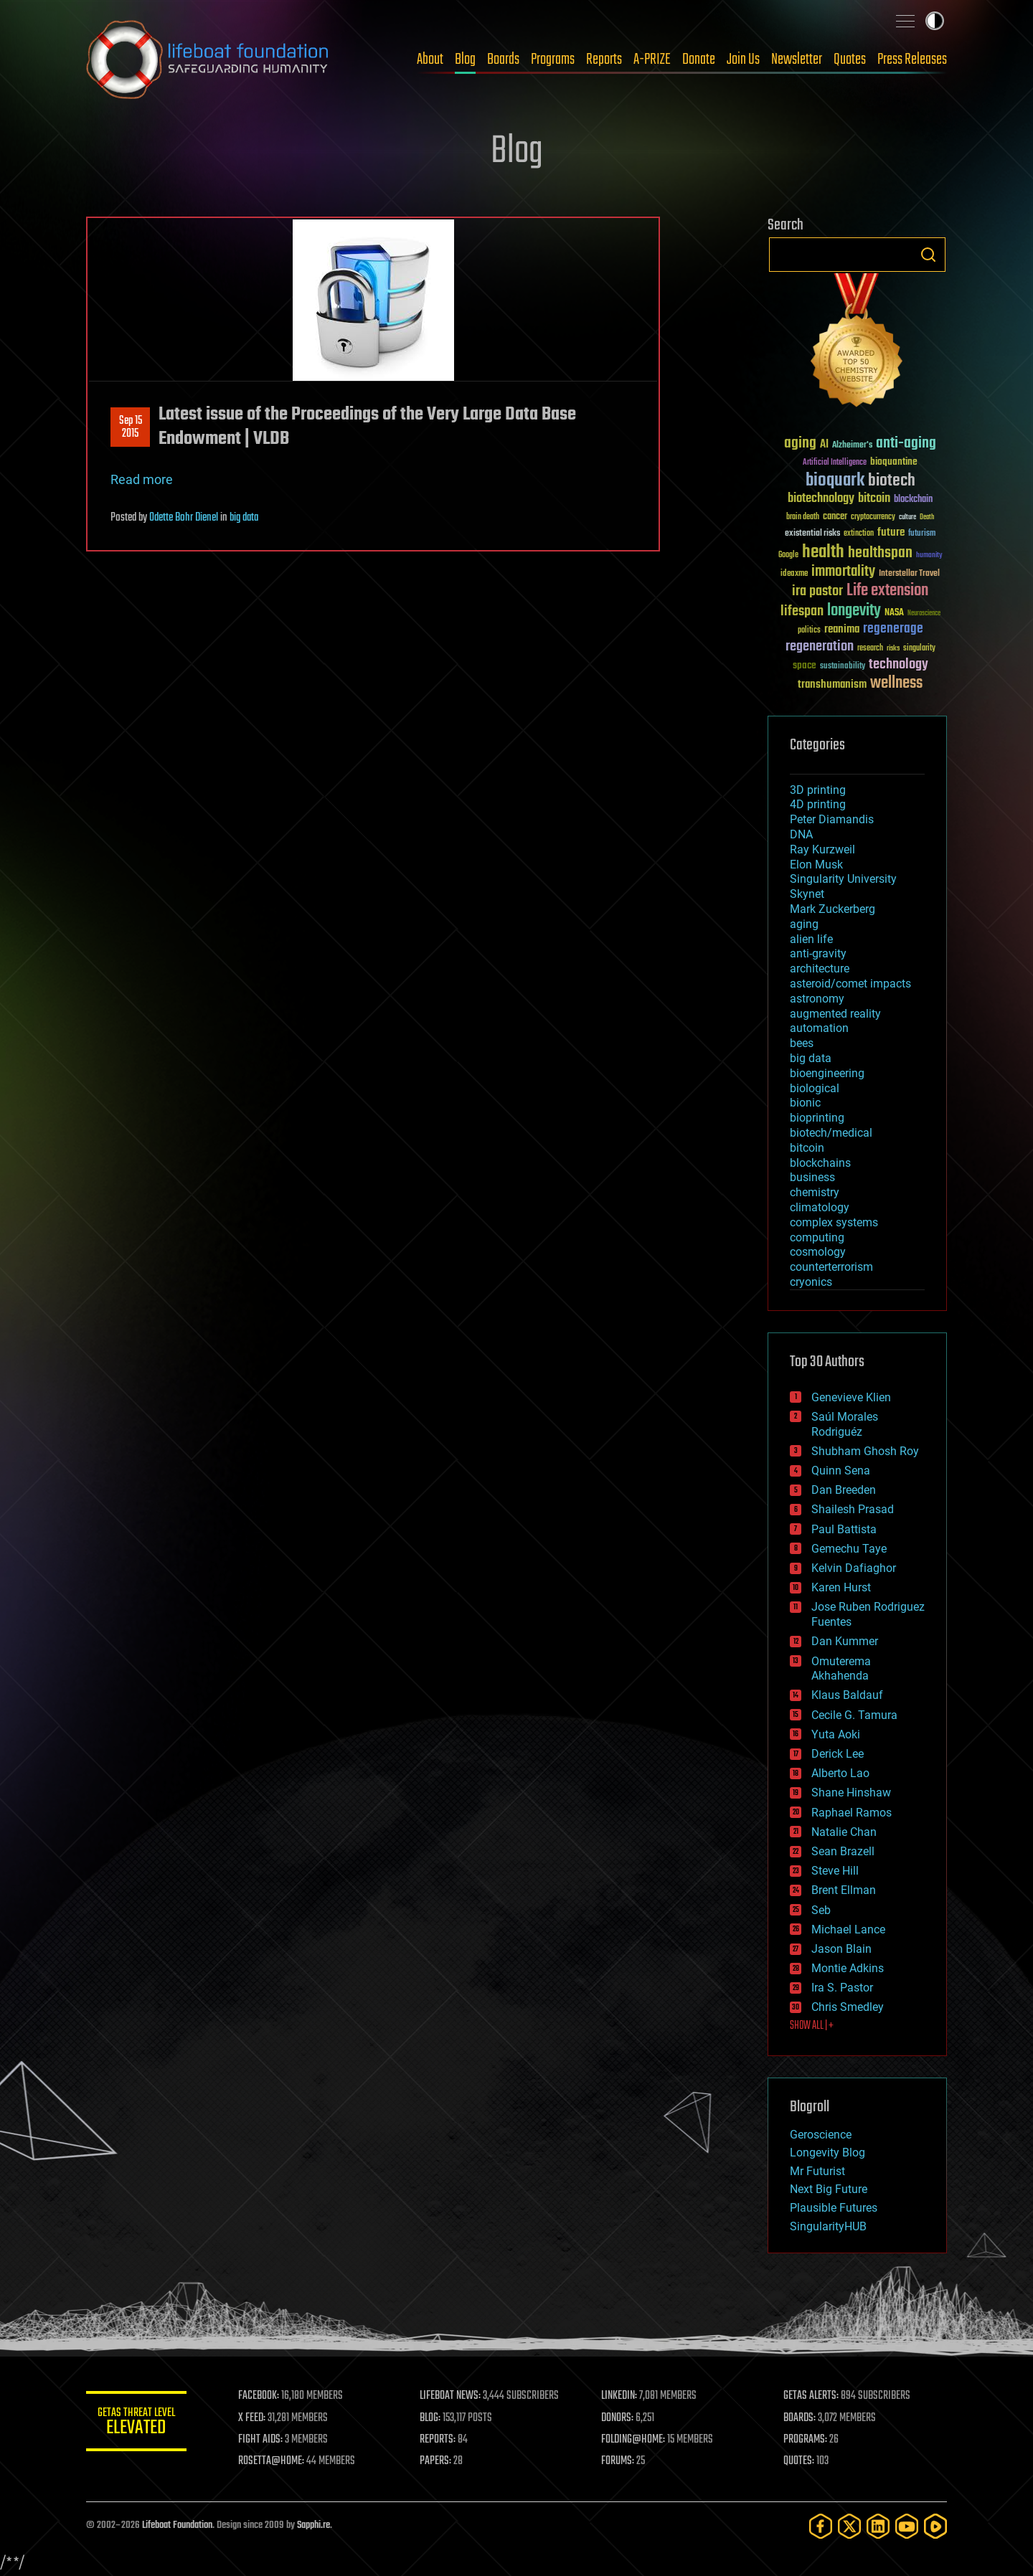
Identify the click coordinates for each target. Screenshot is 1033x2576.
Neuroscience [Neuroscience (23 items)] (923, 614)
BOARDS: (799, 2418)
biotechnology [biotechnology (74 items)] (821, 498)
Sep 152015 (130, 427)
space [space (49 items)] (804, 665)
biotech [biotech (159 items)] (891, 481)
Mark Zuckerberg (832, 909)
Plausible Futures (833, 2208)
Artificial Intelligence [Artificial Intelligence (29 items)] (835, 463)
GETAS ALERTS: (811, 2396)
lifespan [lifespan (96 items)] (802, 611)
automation (819, 1028)
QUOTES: (798, 2461)
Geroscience (821, 2134)
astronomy (817, 998)
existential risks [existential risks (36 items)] (812, 534)
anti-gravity (818, 953)
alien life (811, 939)
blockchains (820, 1163)
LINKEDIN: (620, 2396)
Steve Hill (835, 1870)
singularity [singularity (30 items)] (919, 648)
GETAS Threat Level (136, 2423)
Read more (141, 479)
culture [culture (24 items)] (907, 517)
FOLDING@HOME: (634, 2439)
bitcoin (807, 1148)
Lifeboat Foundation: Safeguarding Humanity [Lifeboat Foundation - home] (208, 59)
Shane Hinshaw (851, 1792)
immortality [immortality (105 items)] (843, 571)
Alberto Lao (840, 1773)
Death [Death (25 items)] (927, 517)
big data (244, 517)
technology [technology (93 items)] (898, 665)
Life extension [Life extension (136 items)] (887, 591)
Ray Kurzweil (822, 849)
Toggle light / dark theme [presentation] (934, 20)
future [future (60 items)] (891, 532)
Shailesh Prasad (852, 1509)
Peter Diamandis (832, 819)
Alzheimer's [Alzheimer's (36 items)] (852, 445)
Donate (698, 59)
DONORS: (618, 2418)
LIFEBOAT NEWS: (450, 2396)
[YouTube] (906, 2526)
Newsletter (796, 59)
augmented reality (835, 1014)
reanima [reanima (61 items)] (841, 629)
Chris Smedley (847, 2007)
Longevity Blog (827, 2152)
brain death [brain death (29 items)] (802, 517)
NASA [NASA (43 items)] (894, 613)
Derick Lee (837, 1754)
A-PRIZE (652, 59)
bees (801, 1043)
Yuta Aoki (835, 1734)
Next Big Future (828, 2189)
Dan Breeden (843, 1490)
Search (928, 254)
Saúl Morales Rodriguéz (844, 1424)
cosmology (818, 1252)
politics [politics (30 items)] (809, 630)
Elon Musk (816, 864)
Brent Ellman (843, 1890)
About (430, 59)
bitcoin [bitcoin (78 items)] (874, 498)
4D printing (818, 804)
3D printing (818, 790)
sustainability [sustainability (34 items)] (842, 667)
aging (804, 924)
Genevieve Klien (851, 1397)
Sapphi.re (313, 2525)
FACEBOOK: (258, 2396)
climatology (819, 1207)
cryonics (811, 1282)
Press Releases (912, 59)
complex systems (834, 1222)
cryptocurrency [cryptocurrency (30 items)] (873, 517)
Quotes (850, 59)
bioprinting (817, 1117)
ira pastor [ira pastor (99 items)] (817, 591)
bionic (805, 1102)
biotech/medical (831, 1133)
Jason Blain (841, 1949)
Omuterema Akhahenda (841, 1668)
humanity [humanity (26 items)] (929, 555)
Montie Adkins (847, 1968)
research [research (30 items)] (870, 648)
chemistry (814, 1192)
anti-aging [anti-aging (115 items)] (906, 444)
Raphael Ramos (851, 1812)
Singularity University (843, 879)
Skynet (807, 894)
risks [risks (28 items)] (893, 648)
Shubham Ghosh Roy (865, 1451)
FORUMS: (618, 2461)
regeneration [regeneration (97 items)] (820, 646)
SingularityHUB (828, 2226)
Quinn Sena (840, 1470)
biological (814, 1088)
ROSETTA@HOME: (271, 2461)
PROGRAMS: (805, 2439)
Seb (821, 1910)
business (812, 1177)
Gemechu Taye (849, 1548)
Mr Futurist (817, 2171)
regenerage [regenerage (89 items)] (893, 629)
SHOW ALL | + (812, 2026)
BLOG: (430, 2418)
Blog (465, 59)
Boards (503, 59)
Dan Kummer (844, 1641)
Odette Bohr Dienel (183, 517)
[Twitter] (849, 2526)
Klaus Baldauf (847, 1695)
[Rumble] (935, 2526)
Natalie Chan (844, 1832)
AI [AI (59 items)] (824, 445)
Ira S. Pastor (842, 1987)
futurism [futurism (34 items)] (921, 534)
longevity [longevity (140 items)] (854, 611)
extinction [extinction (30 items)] (859, 534)
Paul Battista (844, 1529)
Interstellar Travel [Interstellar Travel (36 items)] (909, 574)
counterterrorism (831, 1267)
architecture (819, 968)
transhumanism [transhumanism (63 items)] (832, 684)
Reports (604, 59)
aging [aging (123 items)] (800, 444)
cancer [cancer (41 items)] (835, 517)
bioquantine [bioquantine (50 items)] (894, 461)
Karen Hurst (841, 1587)
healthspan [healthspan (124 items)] (880, 553)
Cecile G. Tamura (854, 1715)
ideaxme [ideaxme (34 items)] (794, 574)
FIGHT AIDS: (260, 2439)
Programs (553, 59)
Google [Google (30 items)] (788, 555)
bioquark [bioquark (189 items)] (835, 480)
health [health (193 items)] (823, 552)
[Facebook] (820, 2526)
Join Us (743, 59)
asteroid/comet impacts (850, 983)
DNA (801, 834)
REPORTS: (438, 2439)
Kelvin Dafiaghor (853, 1568)
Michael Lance (848, 1929)
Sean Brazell (842, 1851)
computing (817, 1237)
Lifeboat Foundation (177, 2525)
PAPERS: (435, 2461)
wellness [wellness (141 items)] (896, 683)
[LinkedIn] (878, 2526)
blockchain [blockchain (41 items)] (913, 500)
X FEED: (251, 2418)
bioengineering (827, 1073)
